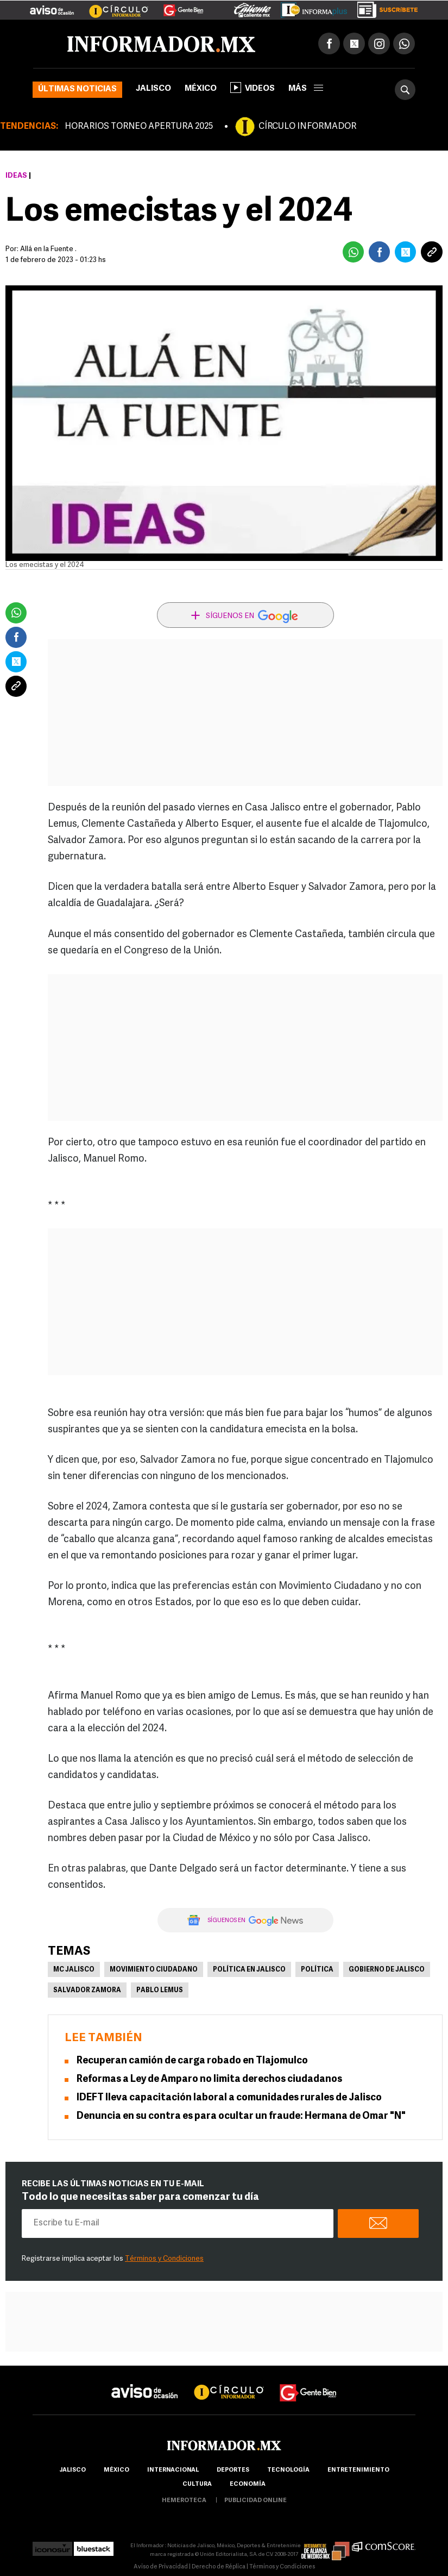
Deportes (233, 2470)
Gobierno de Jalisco (387, 1970)
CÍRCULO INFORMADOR (307, 126)
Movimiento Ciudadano (154, 1970)
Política (317, 1970)
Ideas (16, 175)
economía (248, 2484)
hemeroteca (184, 2501)
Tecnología (288, 2470)
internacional (173, 2470)
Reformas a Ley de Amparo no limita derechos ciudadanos (209, 2079)
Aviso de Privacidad (161, 2567)
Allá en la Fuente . (48, 249)
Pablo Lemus (159, 1990)
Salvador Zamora (87, 1990)
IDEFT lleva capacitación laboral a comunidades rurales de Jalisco (229, 2098)
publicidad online (255, 2501)
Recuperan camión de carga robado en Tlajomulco (192, 2061)
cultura (197, 2484)
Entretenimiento (358, 2470)
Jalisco (153, 89)
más (305, 89)
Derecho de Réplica (218, 2567)
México (201, 89)
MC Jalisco (73, 1970)
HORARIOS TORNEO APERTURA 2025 (139, 126)
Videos (252, 87)
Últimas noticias (77, 89)
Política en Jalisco (249, 1970)
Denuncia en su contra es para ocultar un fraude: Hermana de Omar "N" (241, 2116)
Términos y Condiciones (164, 2258)
